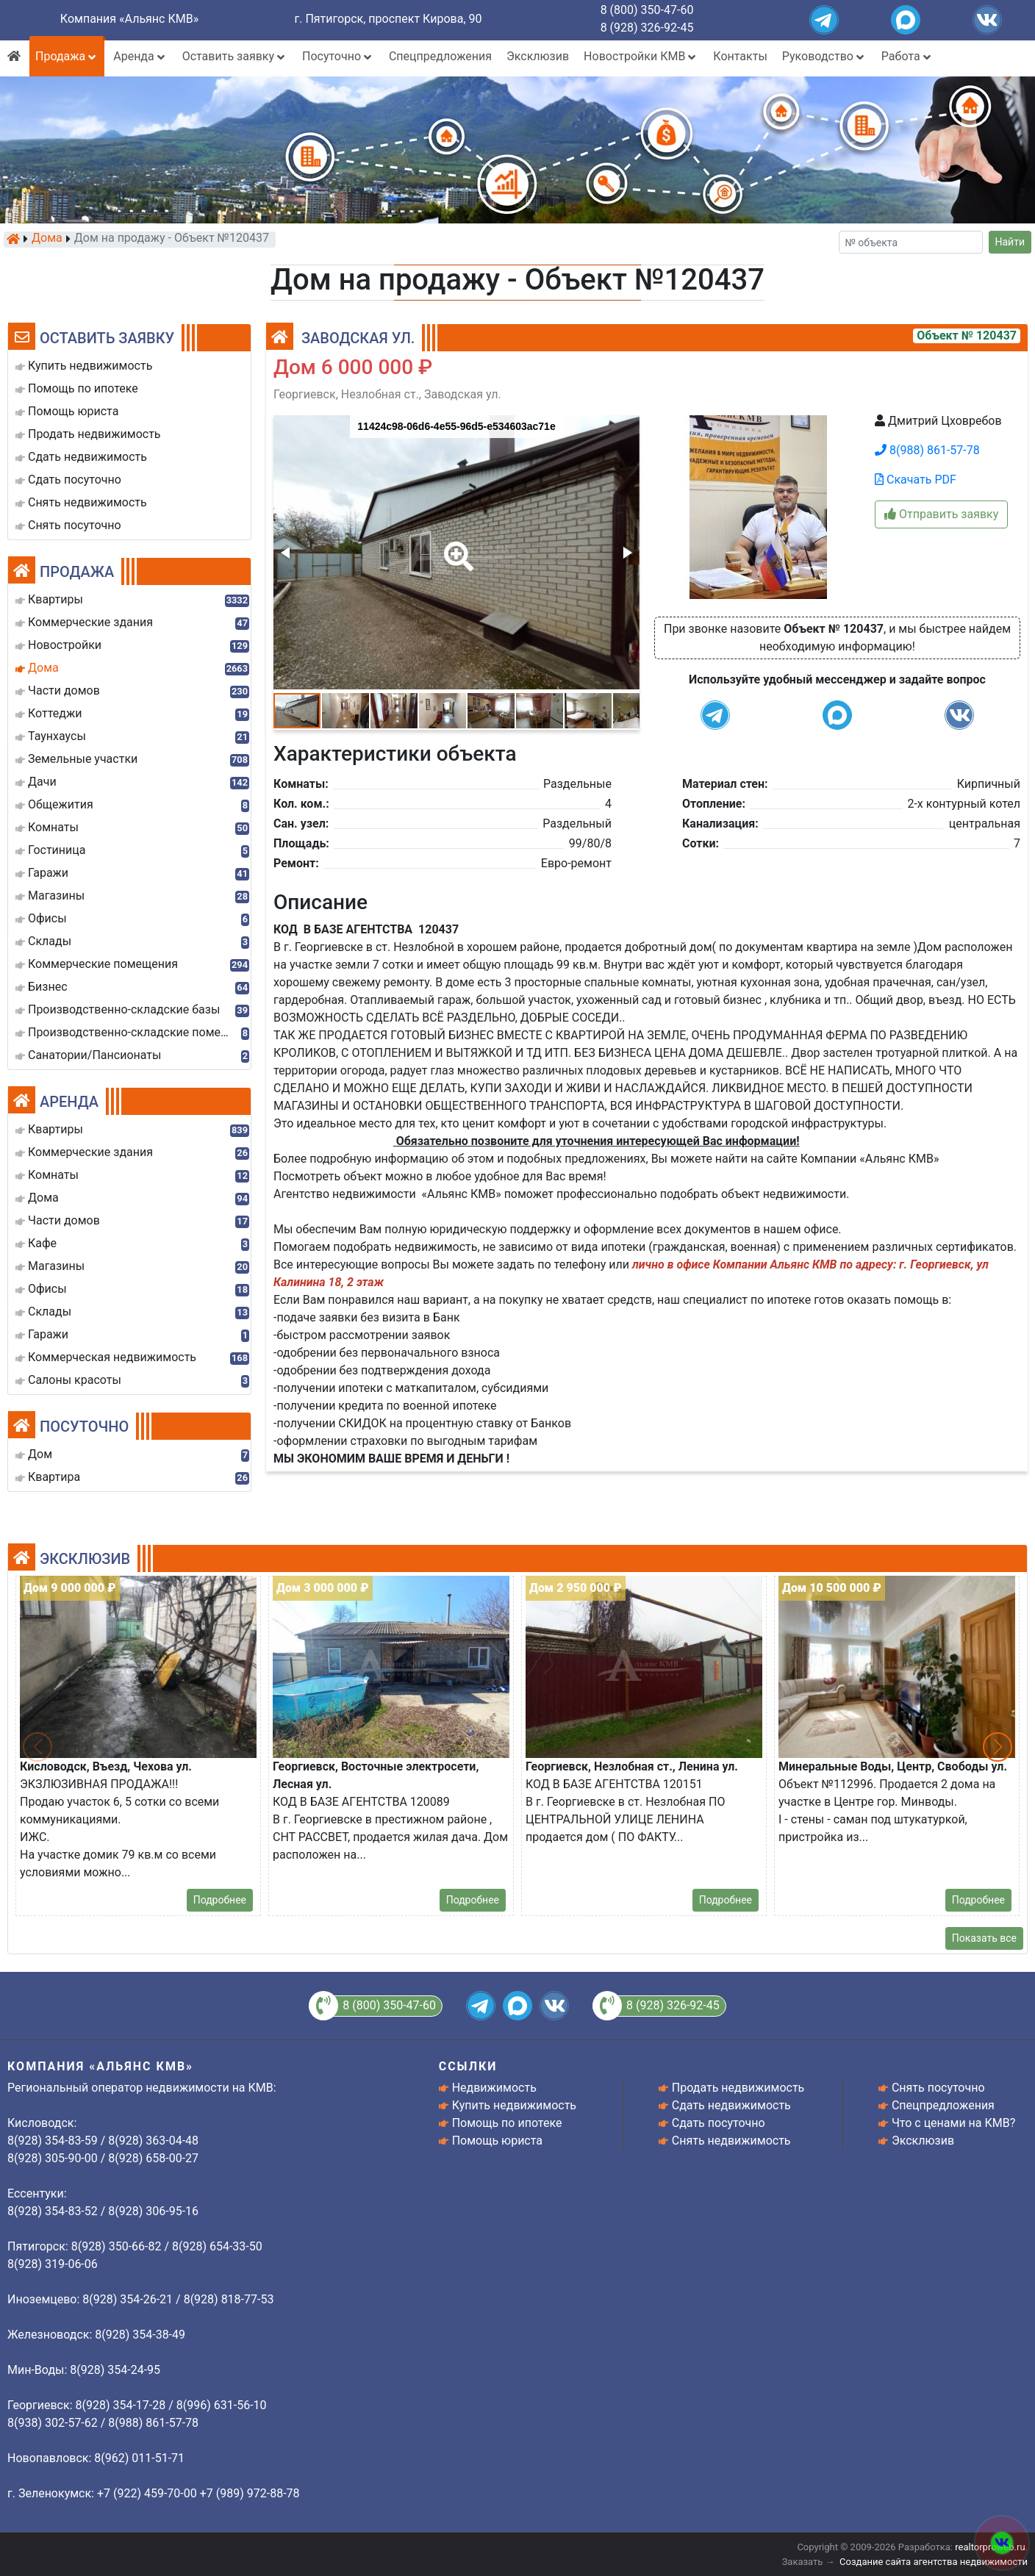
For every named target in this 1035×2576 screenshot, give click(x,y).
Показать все (984, 1938)
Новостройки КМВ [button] (641, 56)
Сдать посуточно (718, 2123)
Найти (1010, 242)
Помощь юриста (497, 2141)
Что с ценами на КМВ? (953, 2123)
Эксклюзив (537, 56)
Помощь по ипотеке (507, 2123)
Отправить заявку (941, 514)
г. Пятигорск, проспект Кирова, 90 (388, 19)
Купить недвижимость (514, 2105)
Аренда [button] (140, 56)
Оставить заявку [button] (234, 56)
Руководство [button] (824, 56)
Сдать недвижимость (731, 2105)
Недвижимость (494, 2088)
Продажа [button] (67, 56)
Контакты (740, 56)
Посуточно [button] (338, 56)
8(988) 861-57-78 (927, 450)
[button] (456, 546)
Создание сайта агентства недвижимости (933, 2561)
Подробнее (219, 1900)
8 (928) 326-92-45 (647, 28)
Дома (47, 239)
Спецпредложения (440, 56)
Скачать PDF (915, 480)
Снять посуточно (938, 2088)
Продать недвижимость (738, 2088)
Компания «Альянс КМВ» (129, 19)
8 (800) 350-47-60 (647, 10)
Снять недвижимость (731, 2141)
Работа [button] (907, 56)
